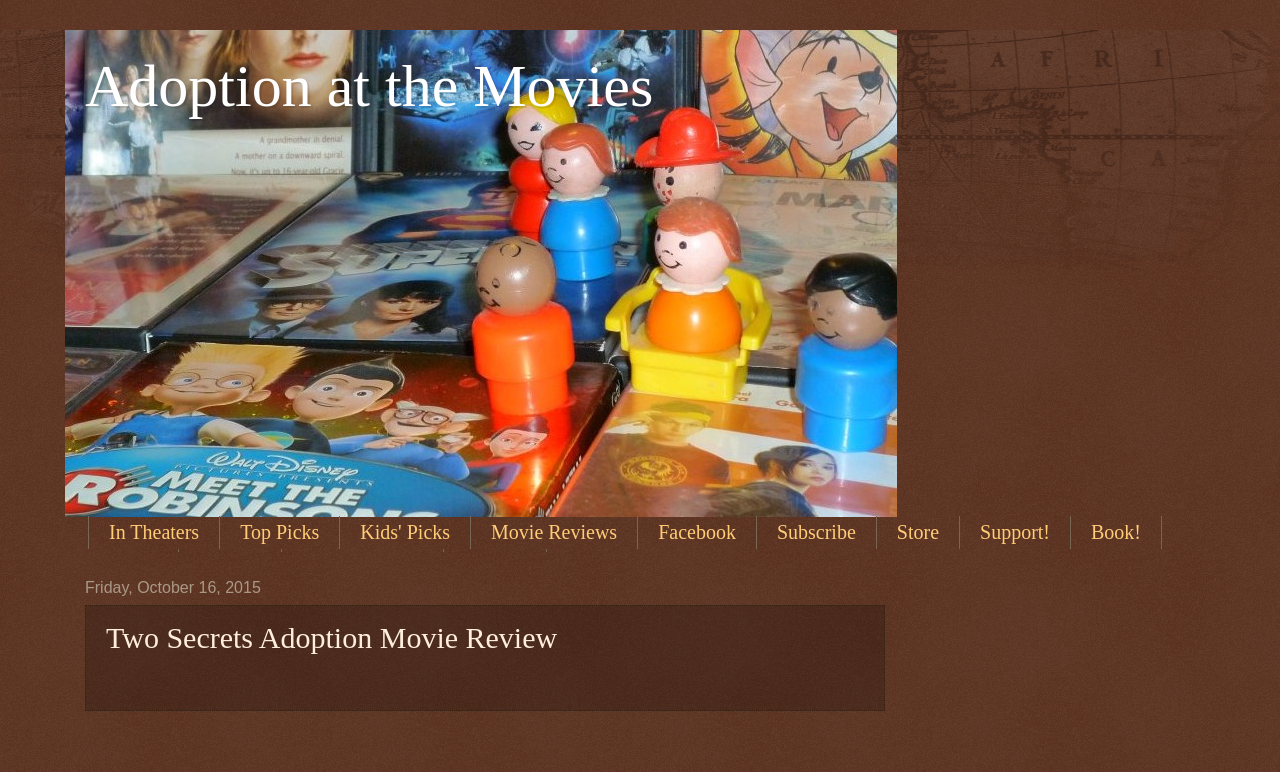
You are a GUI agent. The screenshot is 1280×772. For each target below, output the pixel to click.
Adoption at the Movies (369, 86)
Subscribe (816, 532)
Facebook (697, 532)
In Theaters (154, 532)
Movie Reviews (554, 532)
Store (918, 532)
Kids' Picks (405, 532)
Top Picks (279, 532)
